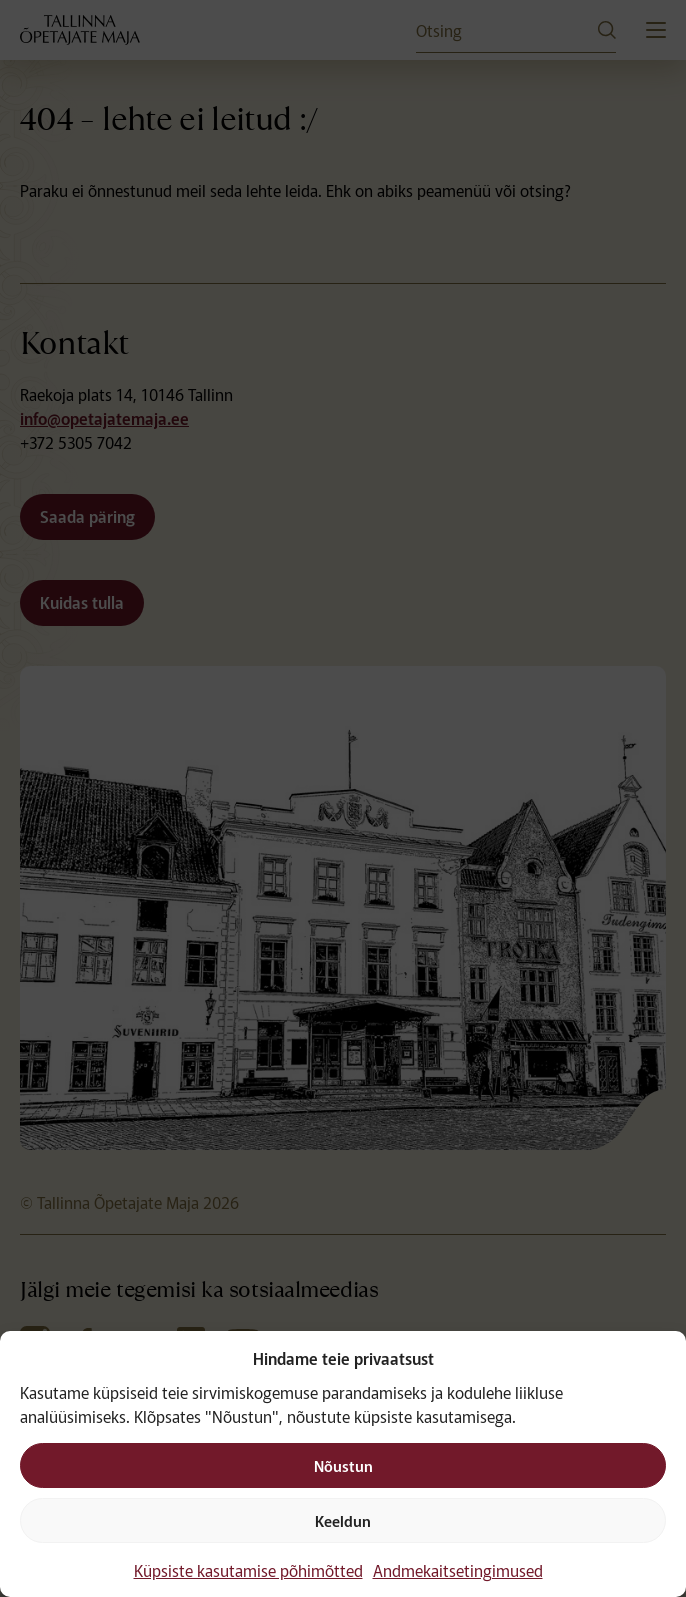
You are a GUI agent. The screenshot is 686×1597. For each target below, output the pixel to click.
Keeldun (343, 1520)
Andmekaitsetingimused (458, 1570)
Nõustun (343, 1465)
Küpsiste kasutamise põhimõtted (248, 1570)
